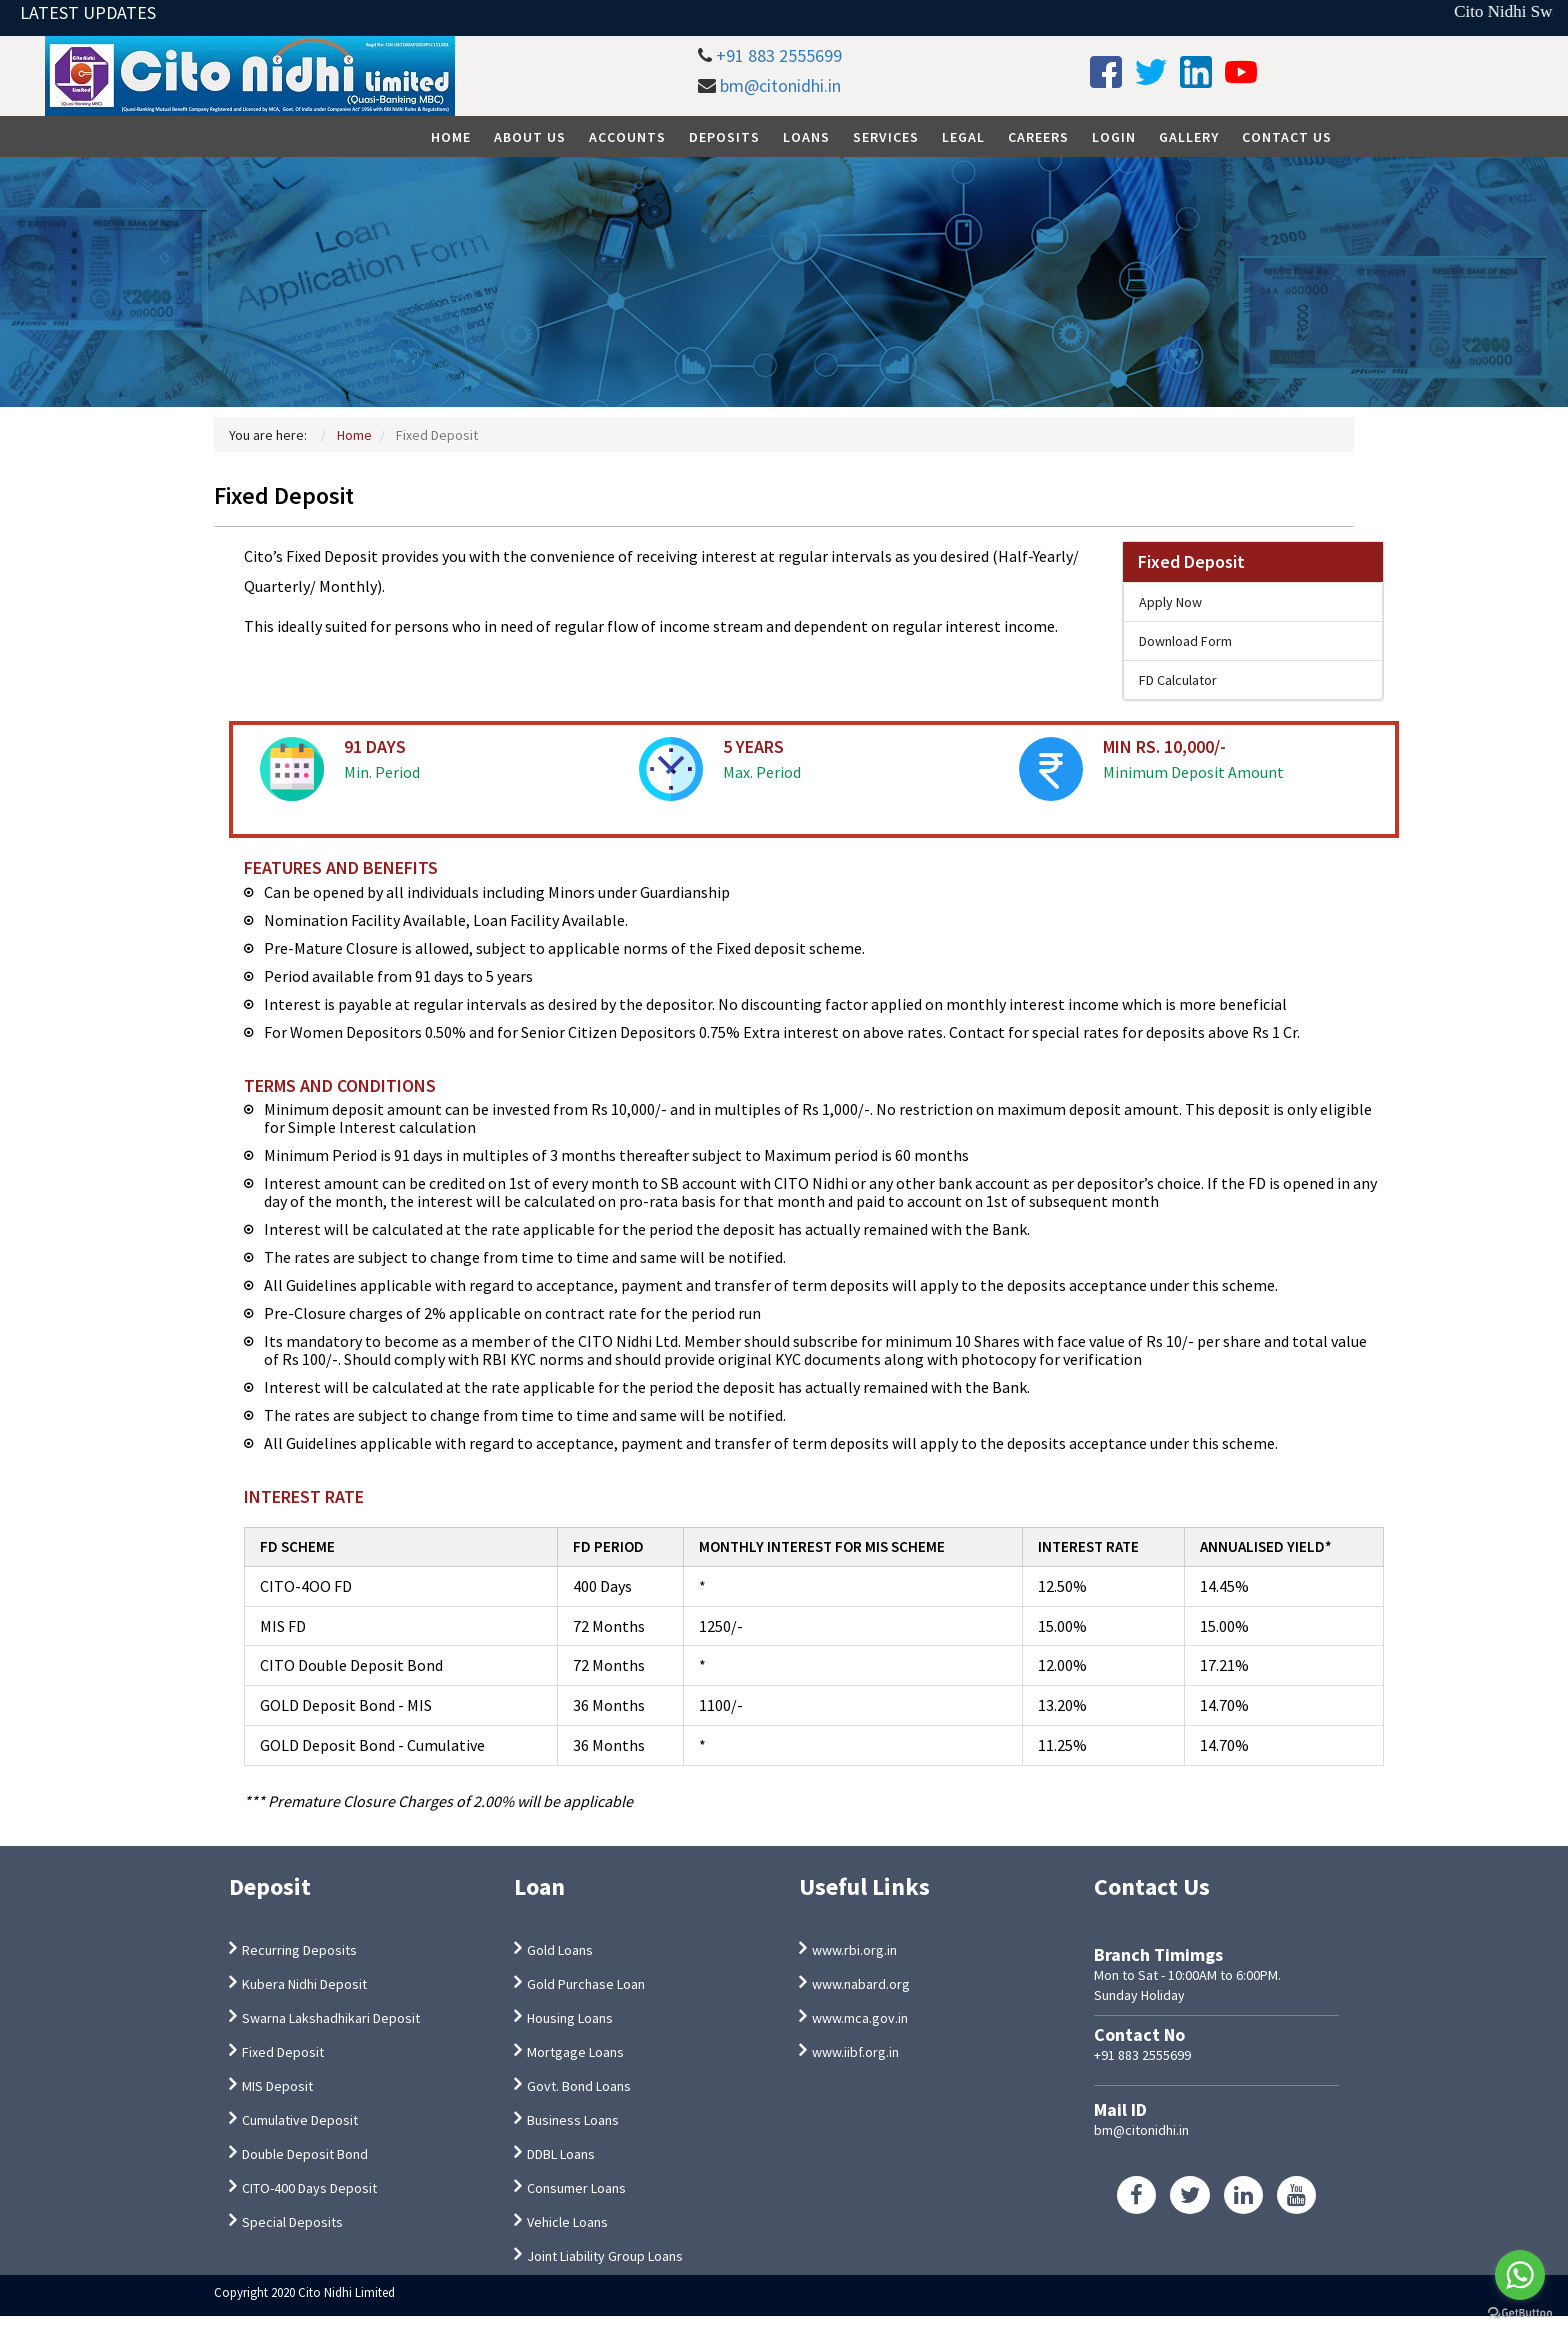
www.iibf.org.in (855, 2052)
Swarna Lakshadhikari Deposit (331, 2018)
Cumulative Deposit (300, 2120)
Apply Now (1170, 602)
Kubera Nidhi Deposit (304, 1984)
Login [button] (1114, 137)
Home (451, 137)
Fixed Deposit (1191, 561)
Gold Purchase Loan (586, 1984)
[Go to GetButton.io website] (1520, 2313)
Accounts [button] (627, 137)
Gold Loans (560, 1950)
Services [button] (886, 137)
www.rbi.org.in (854, 1950)
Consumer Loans (576, 2188)
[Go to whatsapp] (1520, 2275)
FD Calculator (1178, 680)
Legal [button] (963, 137)
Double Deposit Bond (305, 2154)
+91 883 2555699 (779, 55)
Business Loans (573, 2120)
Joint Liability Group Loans (605, 2256)
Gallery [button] (1189, 137)
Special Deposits (292, 2222)
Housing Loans (570, 2018)
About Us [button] (530, 137)
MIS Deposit (277, 2086)
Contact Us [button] (1287, 137)
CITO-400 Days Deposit (309, 2188)
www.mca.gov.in (860, 2018)
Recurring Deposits (299, 1950)
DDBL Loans (561, 2154)
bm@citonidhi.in (780, 85)
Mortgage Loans (575, 2052)
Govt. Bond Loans (579, 2086)
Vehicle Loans (567, 2222)
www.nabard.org (861, 1984)
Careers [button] (1038, 137)
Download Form (1185, 641)
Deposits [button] (724, 137)
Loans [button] (806, 137)
